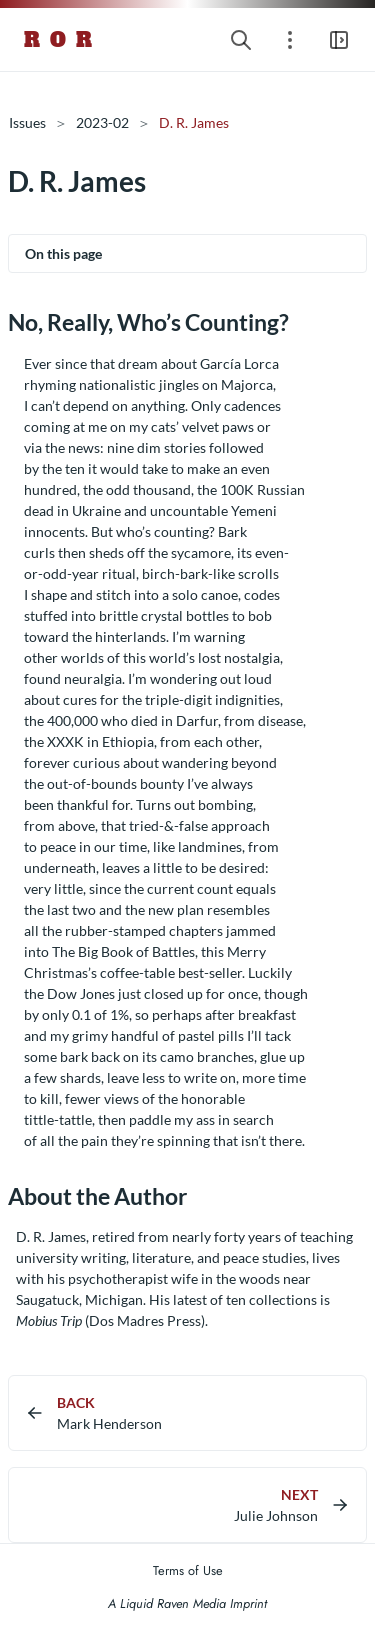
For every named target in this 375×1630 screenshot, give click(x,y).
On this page (63, 253)
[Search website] (241, 39)
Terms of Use (188, 1570)
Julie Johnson (276, 1515)
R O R (59, 40)
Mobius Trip (49, 1320)
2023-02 (102, 122)
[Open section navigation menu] (290, 39)
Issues (27, 122)
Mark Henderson (109, 1423)
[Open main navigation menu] (339, 39)
